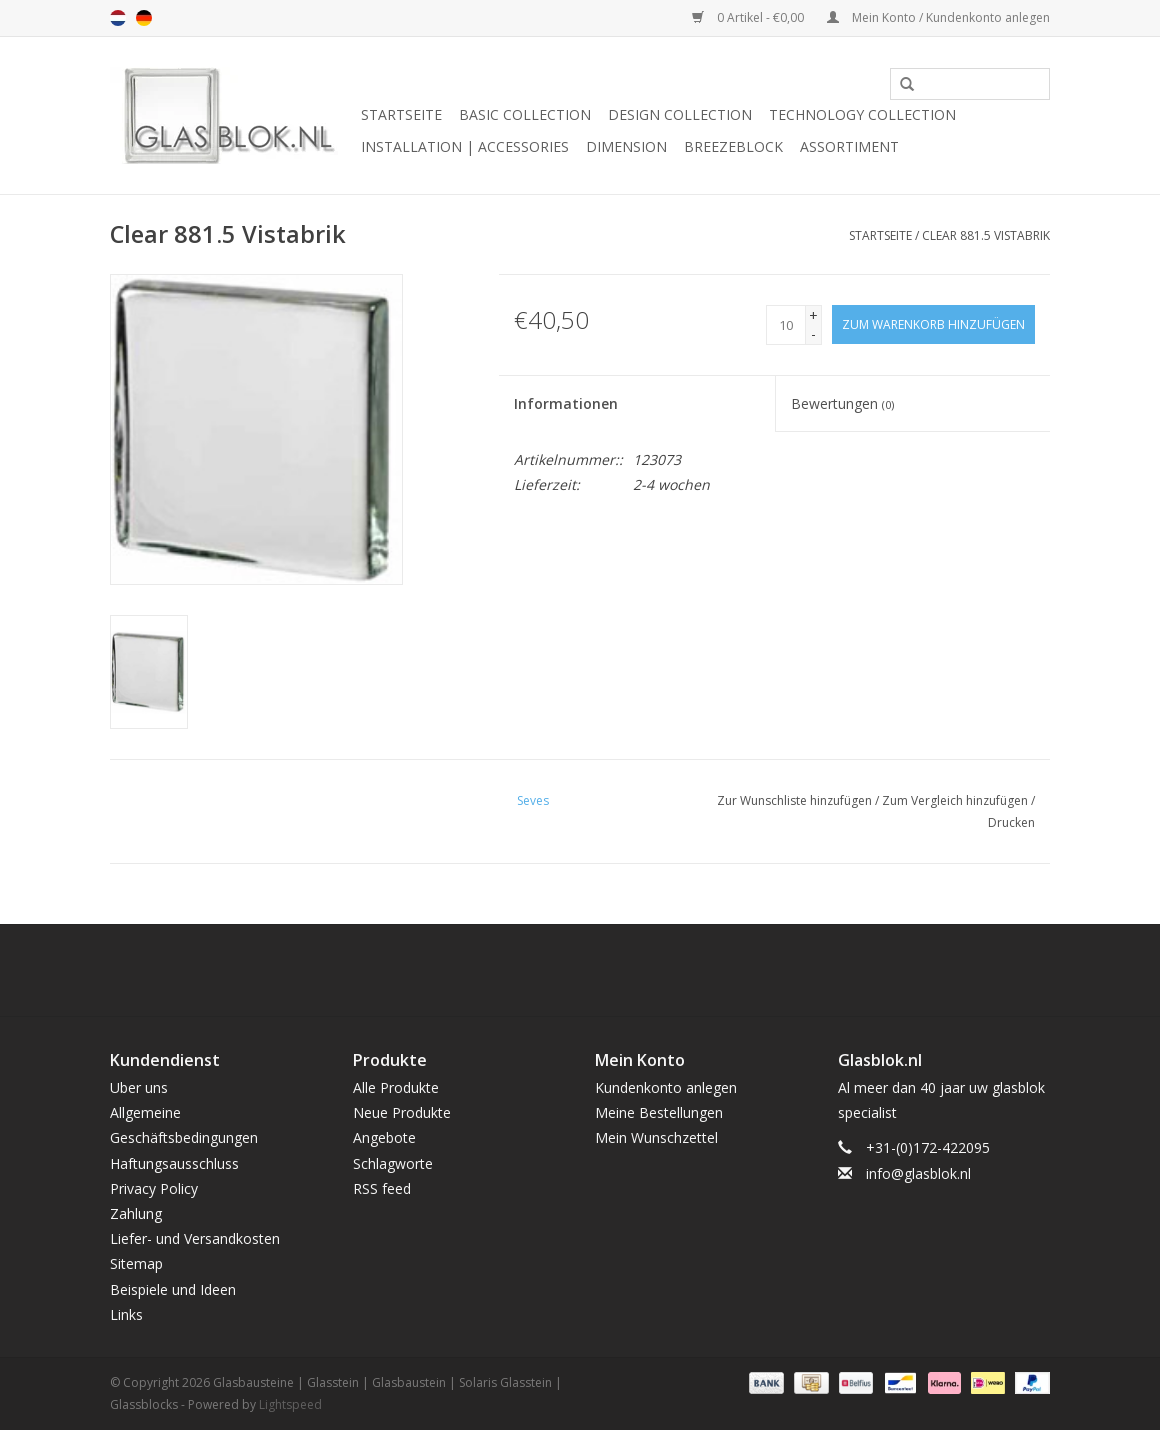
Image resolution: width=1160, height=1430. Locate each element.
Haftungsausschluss (174, 1163)
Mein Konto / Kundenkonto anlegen (938, 17)
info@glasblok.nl (918, 1173)
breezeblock (733, 146)
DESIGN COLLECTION (680, 114)
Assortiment (849, 146)
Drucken (1011, 822)
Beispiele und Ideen (173, 1289)
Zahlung (136, 1213)
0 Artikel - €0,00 (749, 17)
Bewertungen (842, 403)
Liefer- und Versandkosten (195, 1238)
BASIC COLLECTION (525, 114)
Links (126, 1314)
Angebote (384, 1137)
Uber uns (139, 1087)
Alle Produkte (396, 1087)
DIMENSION (626, 146)
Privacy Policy (154, 1188)
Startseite (401, 114)
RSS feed (382, 1188)
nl (118, 18)
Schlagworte (393, 1163)
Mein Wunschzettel (656, 1137)
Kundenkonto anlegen (666, 1087)
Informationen (566, 403)
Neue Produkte (402, 1112)
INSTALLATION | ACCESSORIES (465, 146)
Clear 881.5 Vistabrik (986, 235)
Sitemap (136, 1263)
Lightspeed (290, 1404)
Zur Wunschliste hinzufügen (794, 800)
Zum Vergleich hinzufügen (956, 800)
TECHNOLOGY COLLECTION (862, 114)
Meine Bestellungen (659, 1112)
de (144, 18)
